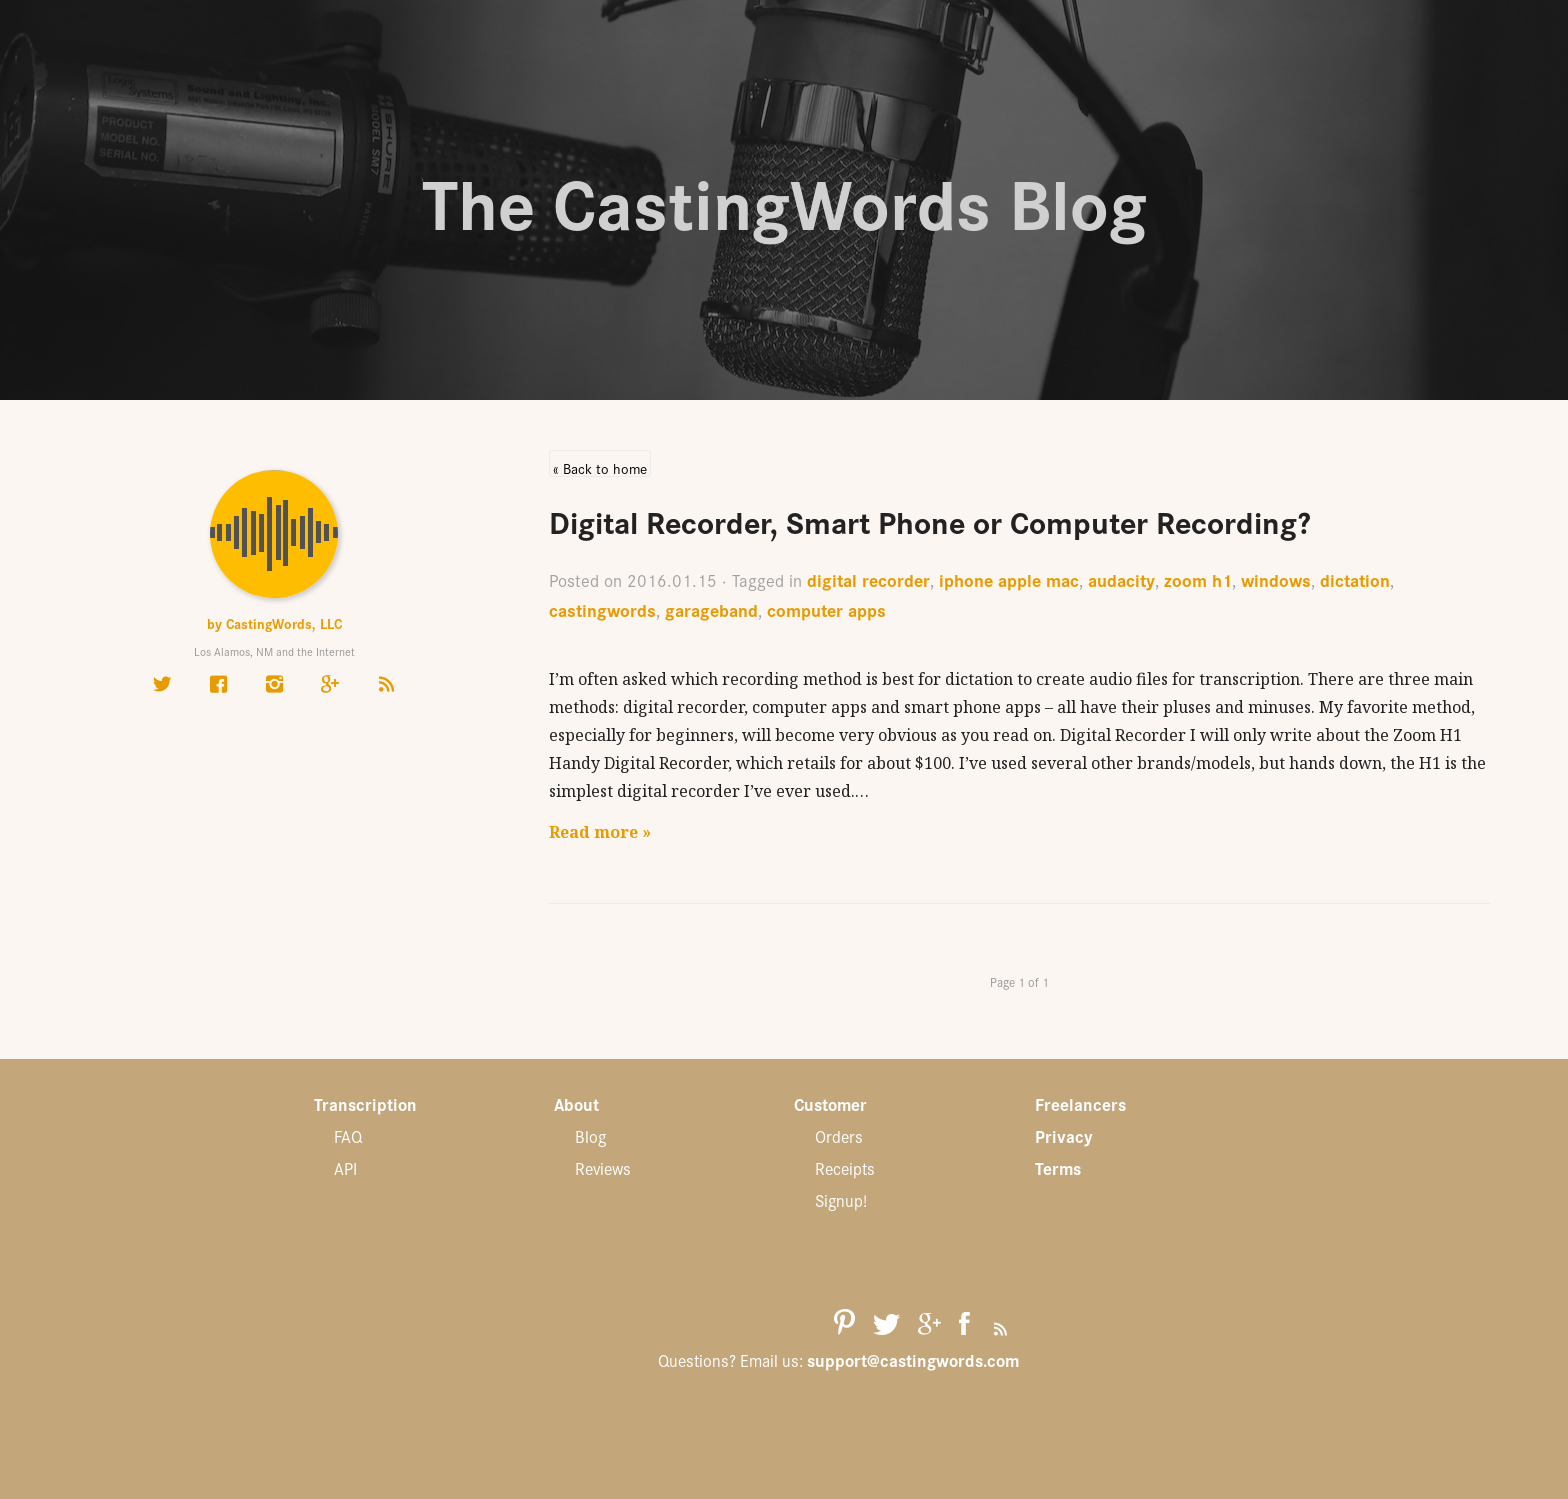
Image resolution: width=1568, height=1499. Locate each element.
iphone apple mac (1009, 579)
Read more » (600, 832)
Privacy (1064, 1136)
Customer (830, 1104)
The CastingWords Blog (784, 200)
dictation (1355, 579)
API (345, 1168)
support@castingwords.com (913, 1360)
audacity (1121, 579)
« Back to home (600, 467)
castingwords (602, 609)
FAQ (348, 1136)
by (274, 623)
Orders (839, 1136)
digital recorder (868, 579)
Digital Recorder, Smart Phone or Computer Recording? (929, 520)
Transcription (365, 1104)
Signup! (841, 1200)
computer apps (826, 609)
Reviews (603, 1168)
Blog (590, 1136)
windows (1276, 579)
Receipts (845, 1168)
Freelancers (1080, 1104)
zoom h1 (1198, 579)
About (576, 1104)
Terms (1058, 1168)
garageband (711, 609)
